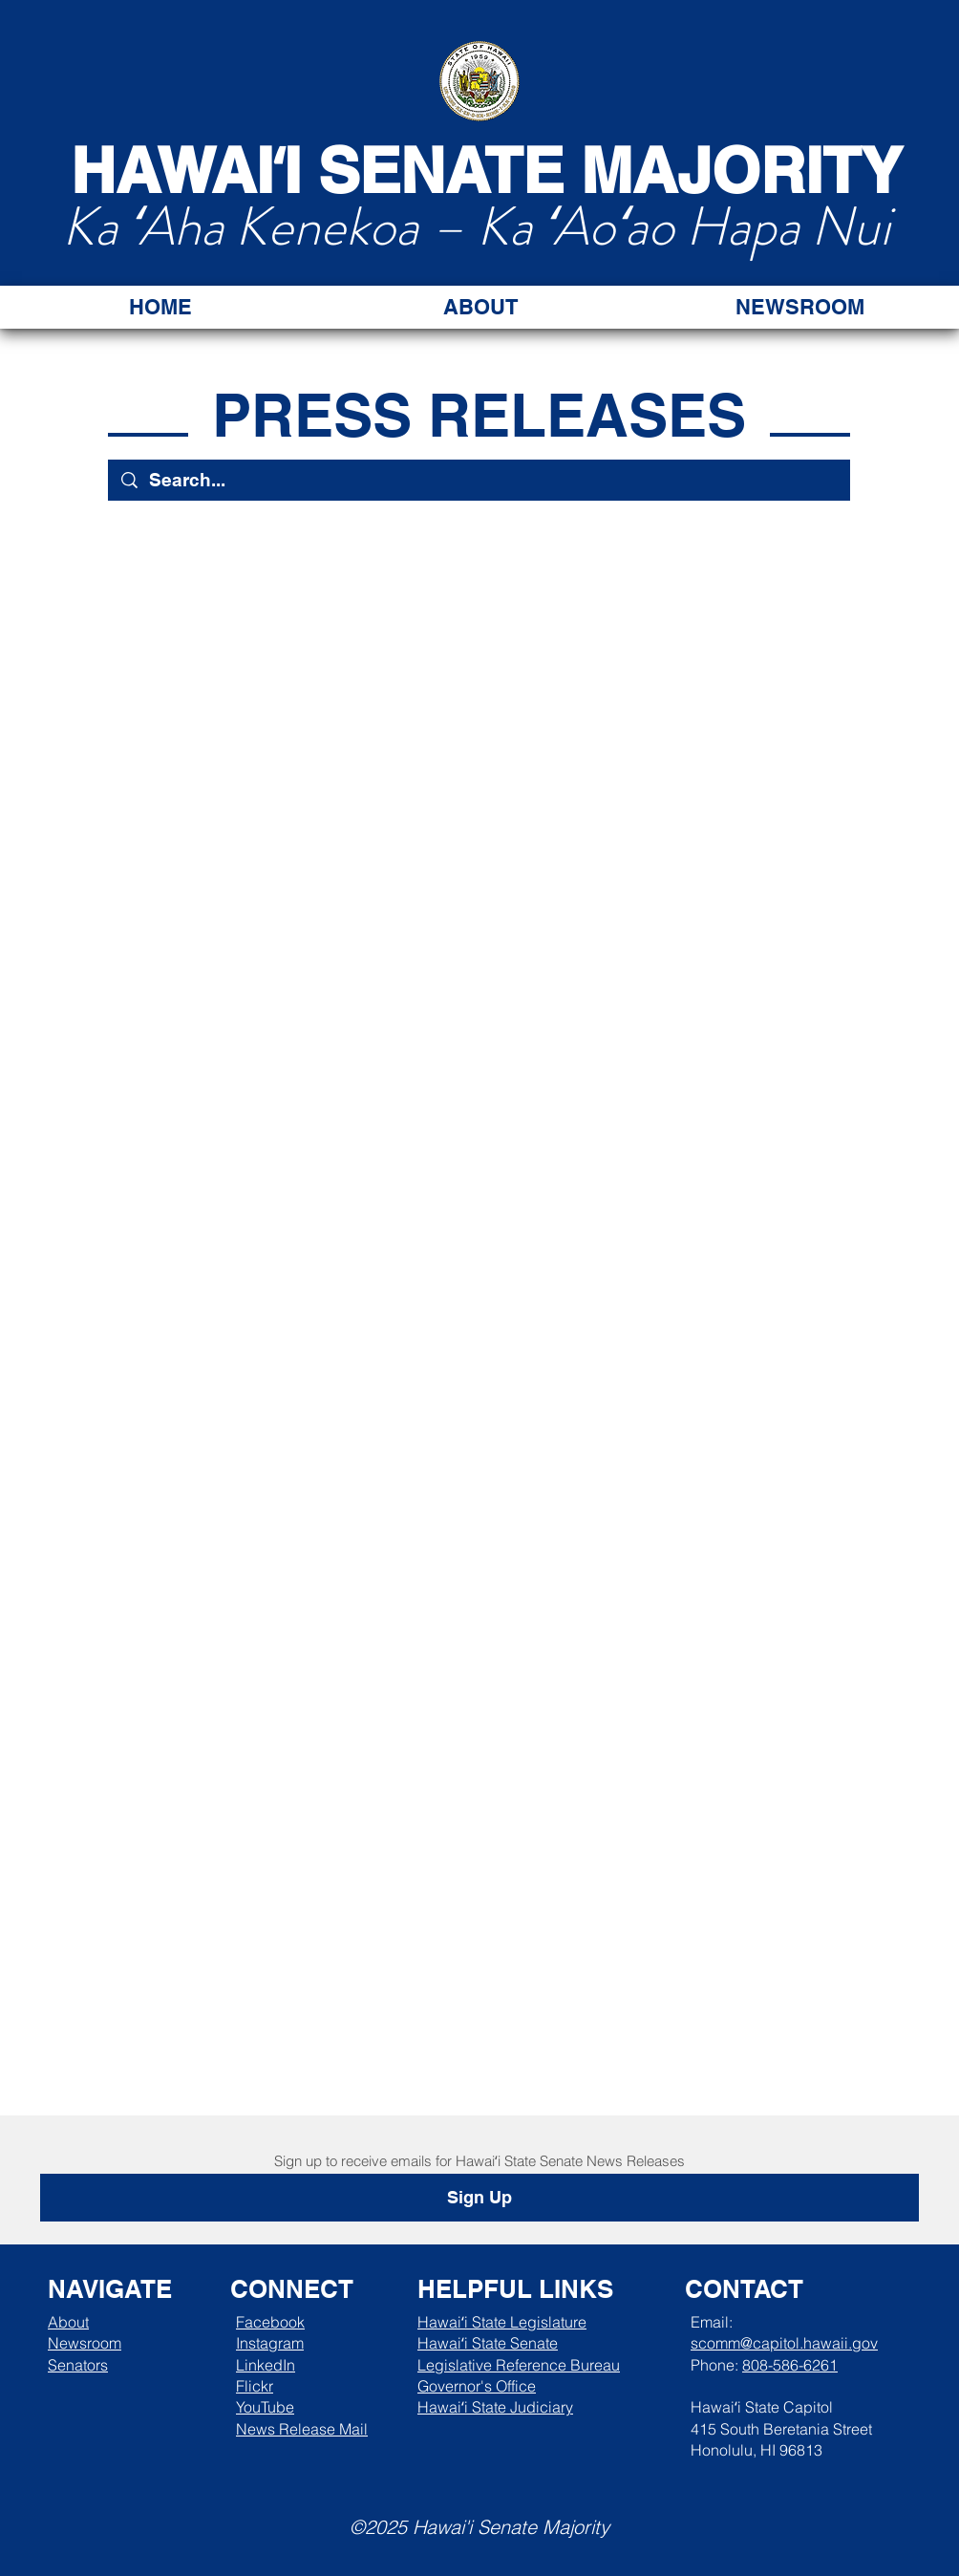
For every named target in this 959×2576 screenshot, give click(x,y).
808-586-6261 (790, 2364)
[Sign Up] (479, 2198)
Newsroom (84, 2342)
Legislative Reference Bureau (518, 2364)
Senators (78, 2364)
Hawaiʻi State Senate (487, 2342)
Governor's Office (476, 2385)
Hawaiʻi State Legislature (501, 2321)
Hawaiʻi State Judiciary (495, 2406)
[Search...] (479, 480)
